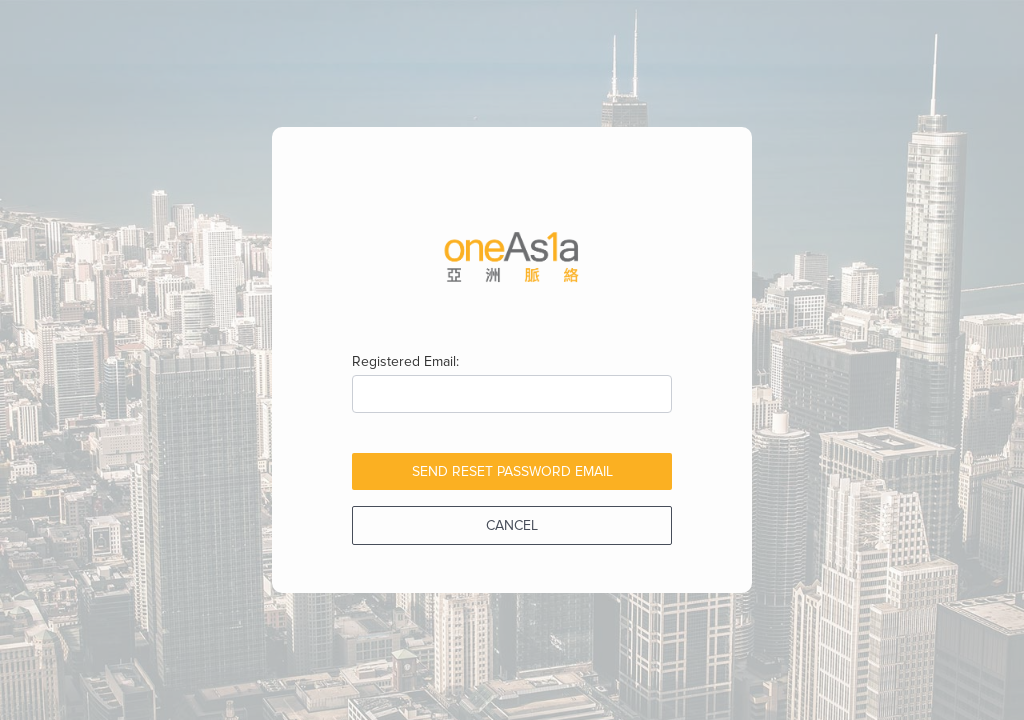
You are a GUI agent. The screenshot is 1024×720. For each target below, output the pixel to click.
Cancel (512, 525)
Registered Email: (405, 361)
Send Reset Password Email (512, 471)
